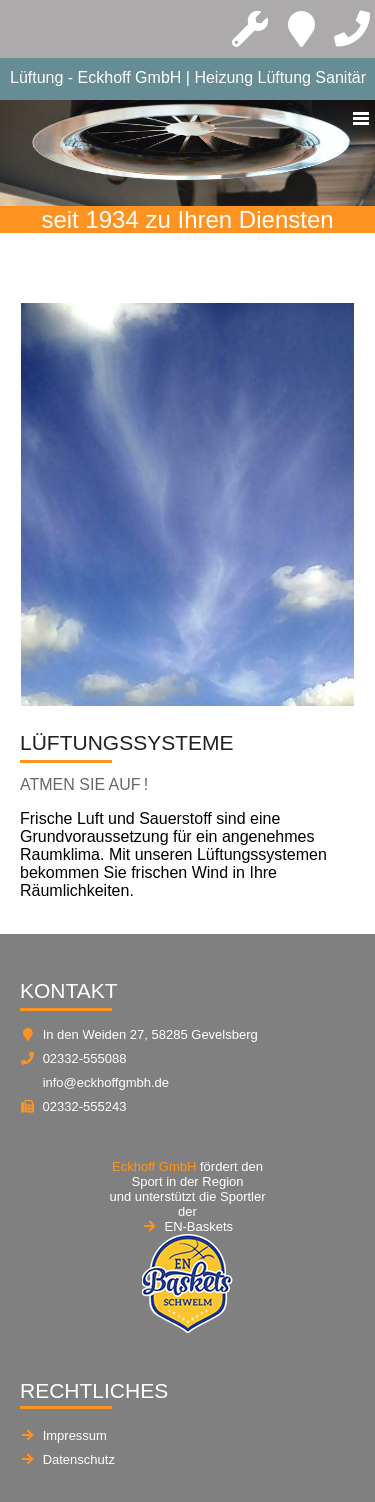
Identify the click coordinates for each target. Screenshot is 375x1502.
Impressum (75, 1435)
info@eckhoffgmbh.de (106, 1082)
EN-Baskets (198, 1226)
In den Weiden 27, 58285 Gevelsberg (150, 1034)
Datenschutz (79, 1459)
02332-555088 (85, 1058)
